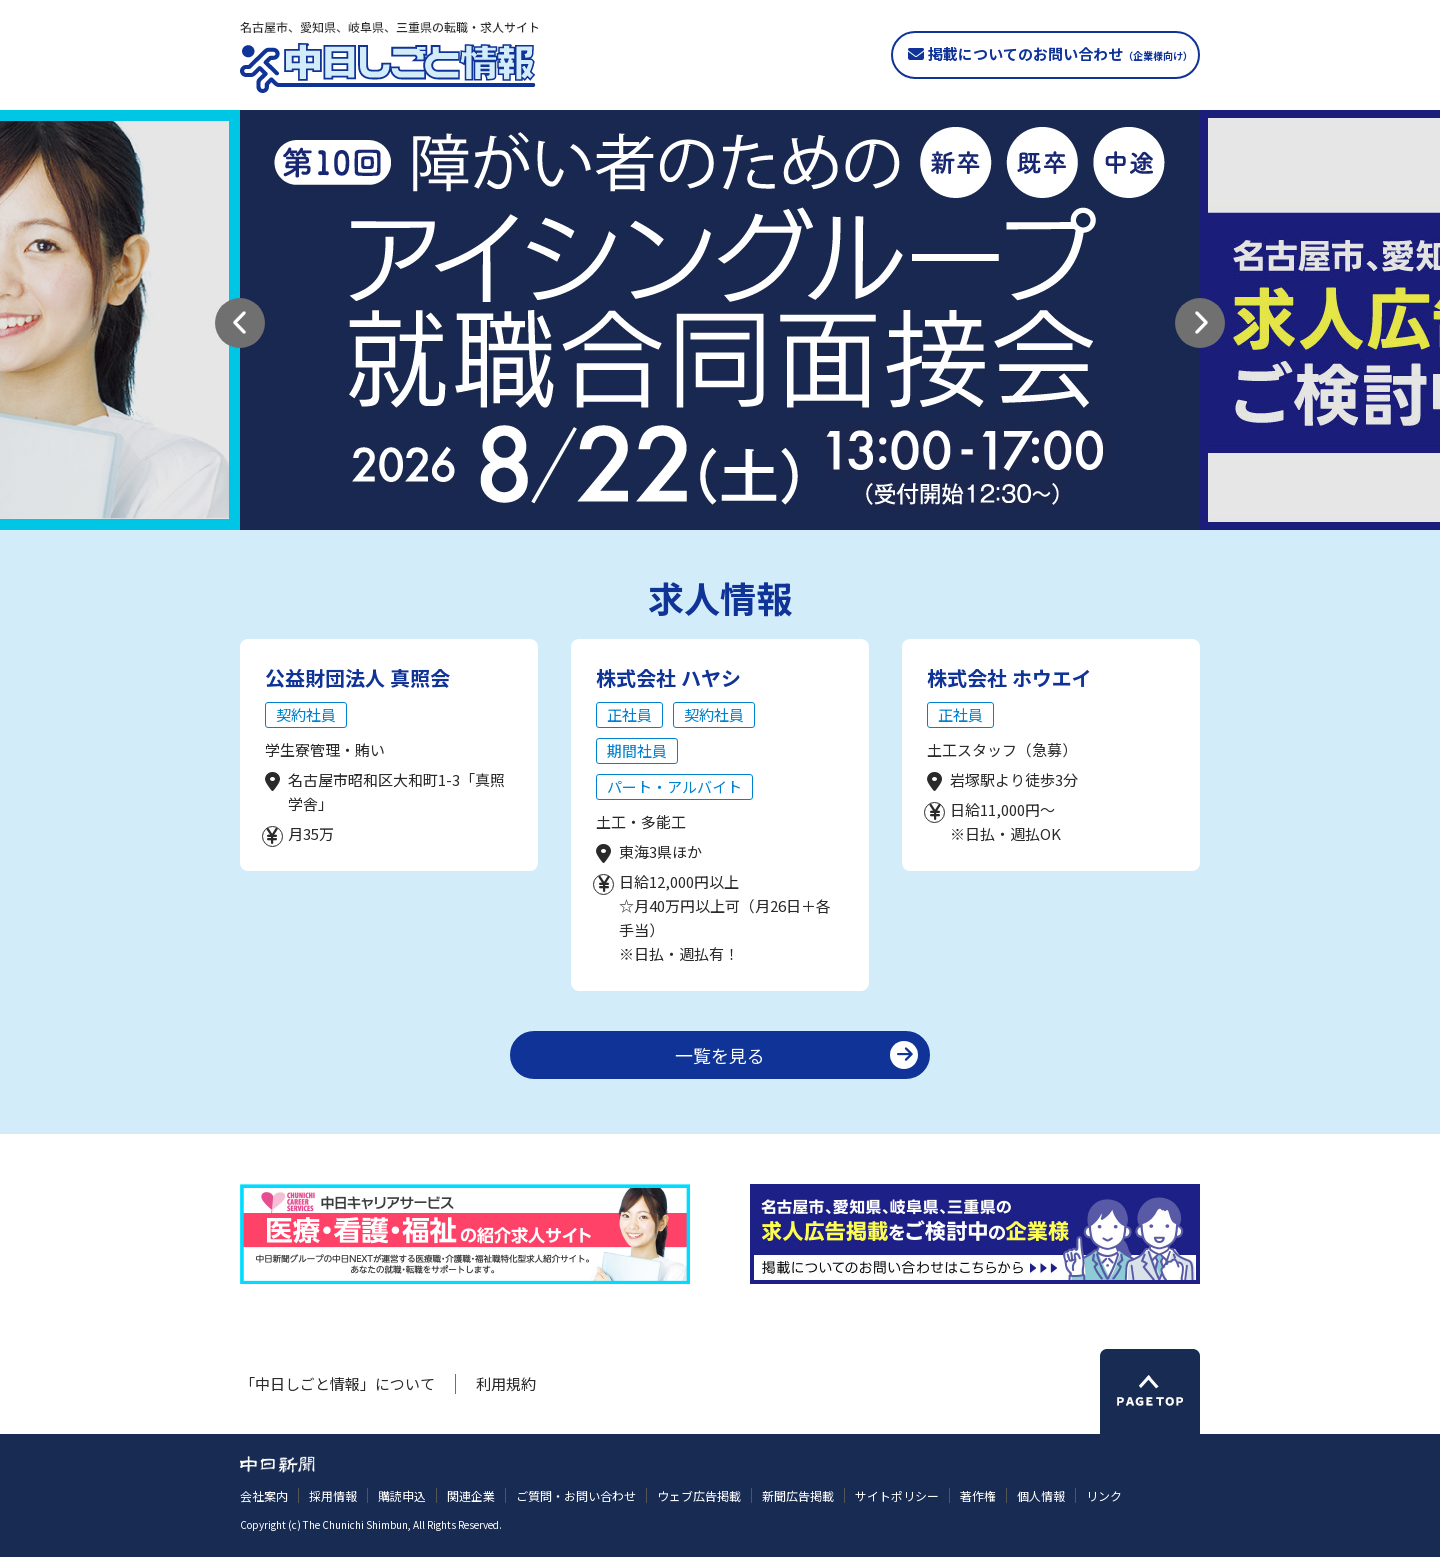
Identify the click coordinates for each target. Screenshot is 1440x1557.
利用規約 (506, 1383)
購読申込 (402, 1495)
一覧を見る (720, 1055)
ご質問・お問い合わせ (576, 1495)
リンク (1104, 1495)
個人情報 (1041, 1495)
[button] (240, 323)
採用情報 (333, 1495)
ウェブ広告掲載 (699, 1495)
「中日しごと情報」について (337, 1383)
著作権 (978, 1495)
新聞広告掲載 (798, 1495)
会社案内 (264, 1495)
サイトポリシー (897, 1495)
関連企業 (471, 1495)
